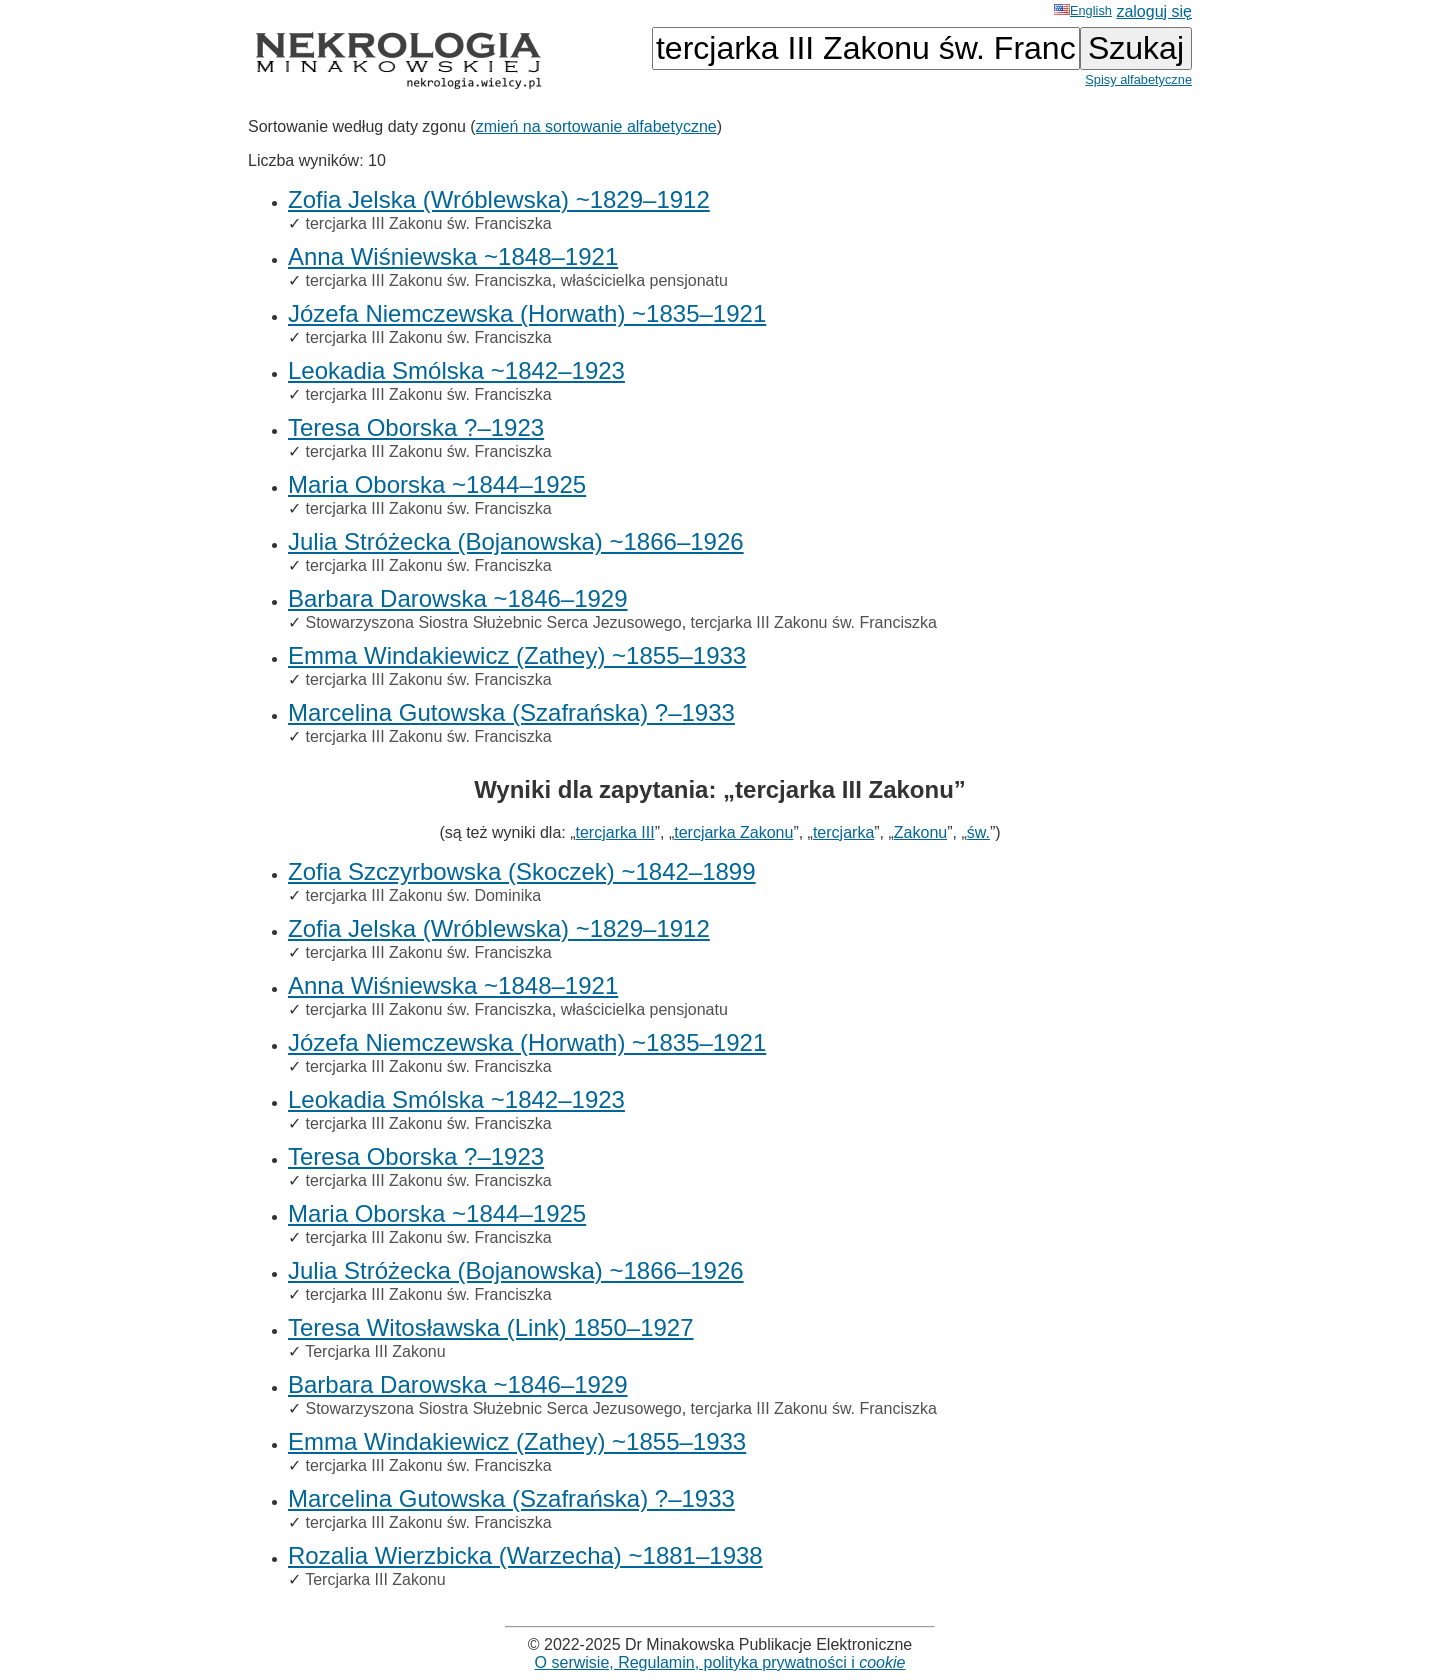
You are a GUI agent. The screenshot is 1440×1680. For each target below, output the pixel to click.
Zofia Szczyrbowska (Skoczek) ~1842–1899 (522, 871)
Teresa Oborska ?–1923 (416, 427)
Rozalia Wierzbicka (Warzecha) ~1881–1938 (525, 1555)
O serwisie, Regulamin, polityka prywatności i (720, 1662)
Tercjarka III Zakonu (375, 1351)
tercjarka (843, 832)
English (1083, 10)
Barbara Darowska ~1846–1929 (458, 598)
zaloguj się (1154, 11)
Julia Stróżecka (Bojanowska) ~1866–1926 (516, 541)
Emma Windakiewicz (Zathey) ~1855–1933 (517, 655)
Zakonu (920, 832)
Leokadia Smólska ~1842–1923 (456, 370)
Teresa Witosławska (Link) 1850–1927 (491, 1327)
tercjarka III (615, 832)
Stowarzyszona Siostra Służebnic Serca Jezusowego (493, 622)
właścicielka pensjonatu (644, 280)
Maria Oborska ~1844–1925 (437, 484)
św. (978, 832)
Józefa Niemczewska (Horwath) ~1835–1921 (527, 313)
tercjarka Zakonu (733, 832)
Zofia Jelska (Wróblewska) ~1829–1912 (499, 199)
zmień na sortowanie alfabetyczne (596, 126)
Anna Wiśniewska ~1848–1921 (453, 256)
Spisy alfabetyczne (1138, 79)
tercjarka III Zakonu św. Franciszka (428, 223)
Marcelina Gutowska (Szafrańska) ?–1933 (511, 712)
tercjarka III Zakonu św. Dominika (423, 895)
